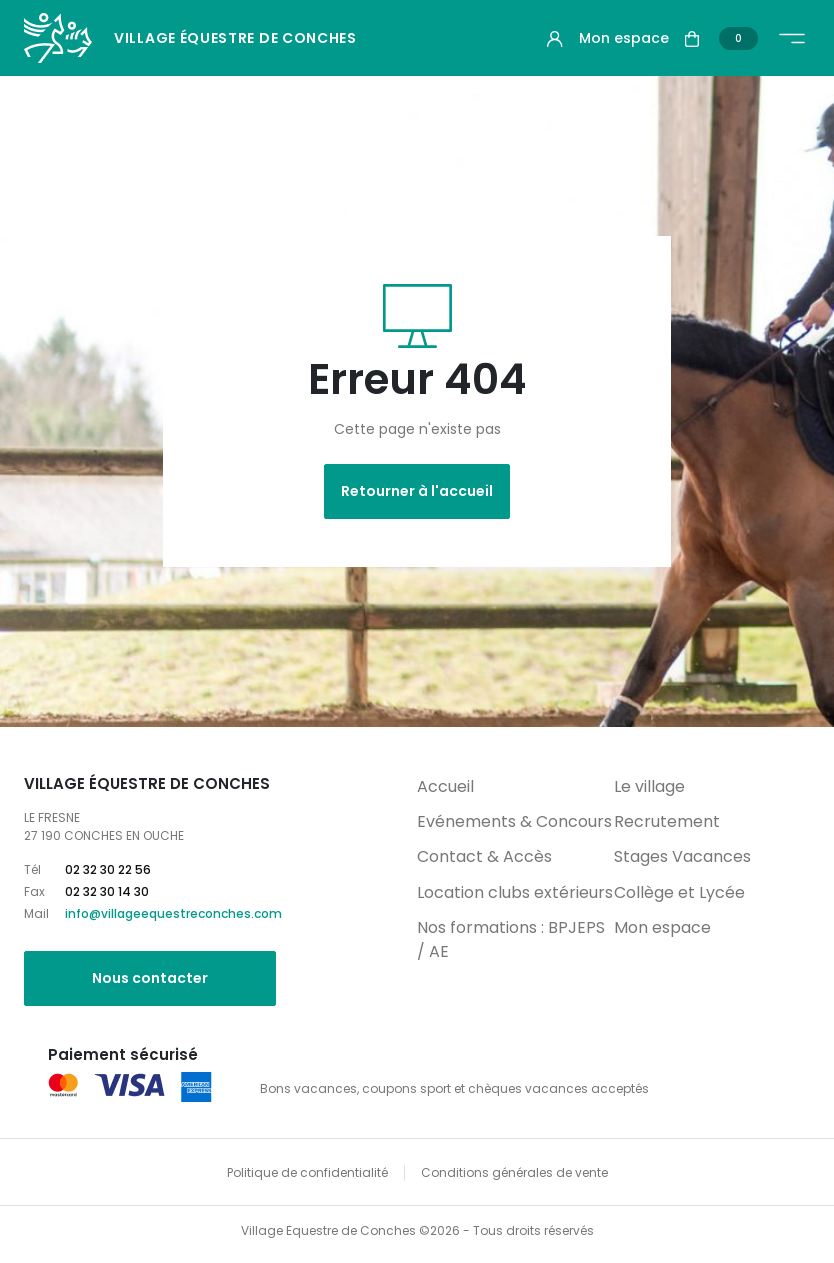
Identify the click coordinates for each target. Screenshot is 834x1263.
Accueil (445, 786)
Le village (649, 786)
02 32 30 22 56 (108, 869)
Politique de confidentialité (307, 1173)
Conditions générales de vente (514, 1173)
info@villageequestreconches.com (173, 913)
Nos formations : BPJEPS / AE (511, 939)
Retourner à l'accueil (417, 491)
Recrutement (667, 821)
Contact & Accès (484, 856)
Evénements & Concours (514, 821)
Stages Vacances (682, 856)
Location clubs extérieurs (515, 892)
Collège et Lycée (679, 892)
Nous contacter (150, 978)
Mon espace (662, 927)
